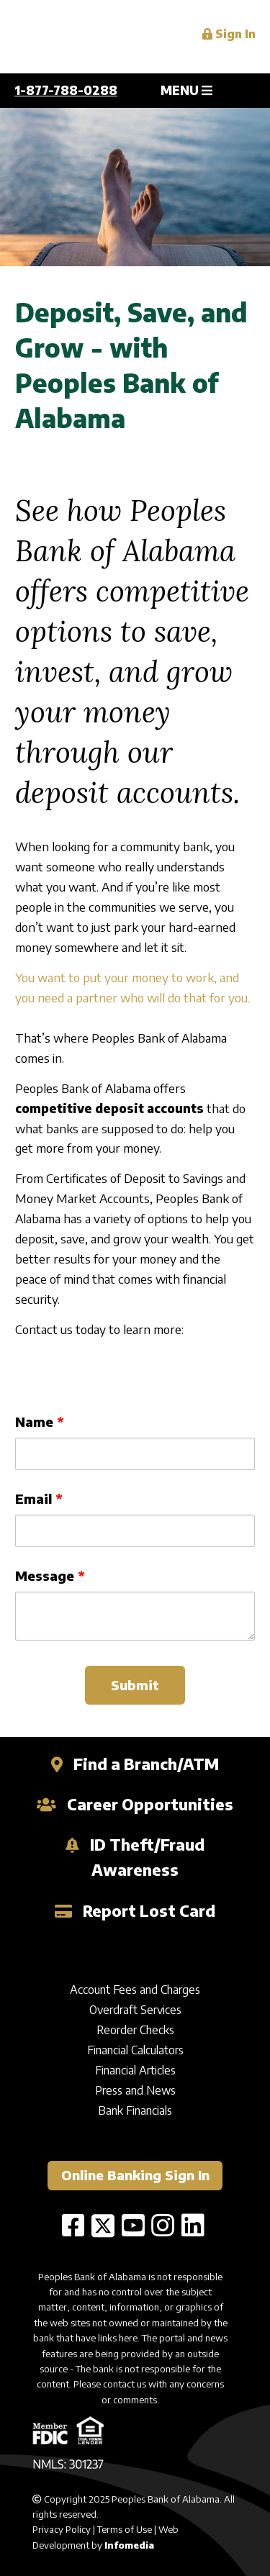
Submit (135, 1685)
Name (34, 1421)
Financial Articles (135, 2070)
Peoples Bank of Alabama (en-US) (109, 37)
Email (33, 1498)
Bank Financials (135, 2110)
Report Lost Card (135, 1910)
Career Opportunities (135, 1804)
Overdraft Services (135, 2010)
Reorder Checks (135, 2030)
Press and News (135, 2090)
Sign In (229, 34)
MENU (186, 90)
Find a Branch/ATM (135, 1764)
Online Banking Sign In (135, 2175)
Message (44, 1575)
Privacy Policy (61, 2529)
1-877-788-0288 (65, 90)
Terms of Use (124, 2529)
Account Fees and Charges (135, 1989)
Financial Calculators (135, 2050)
